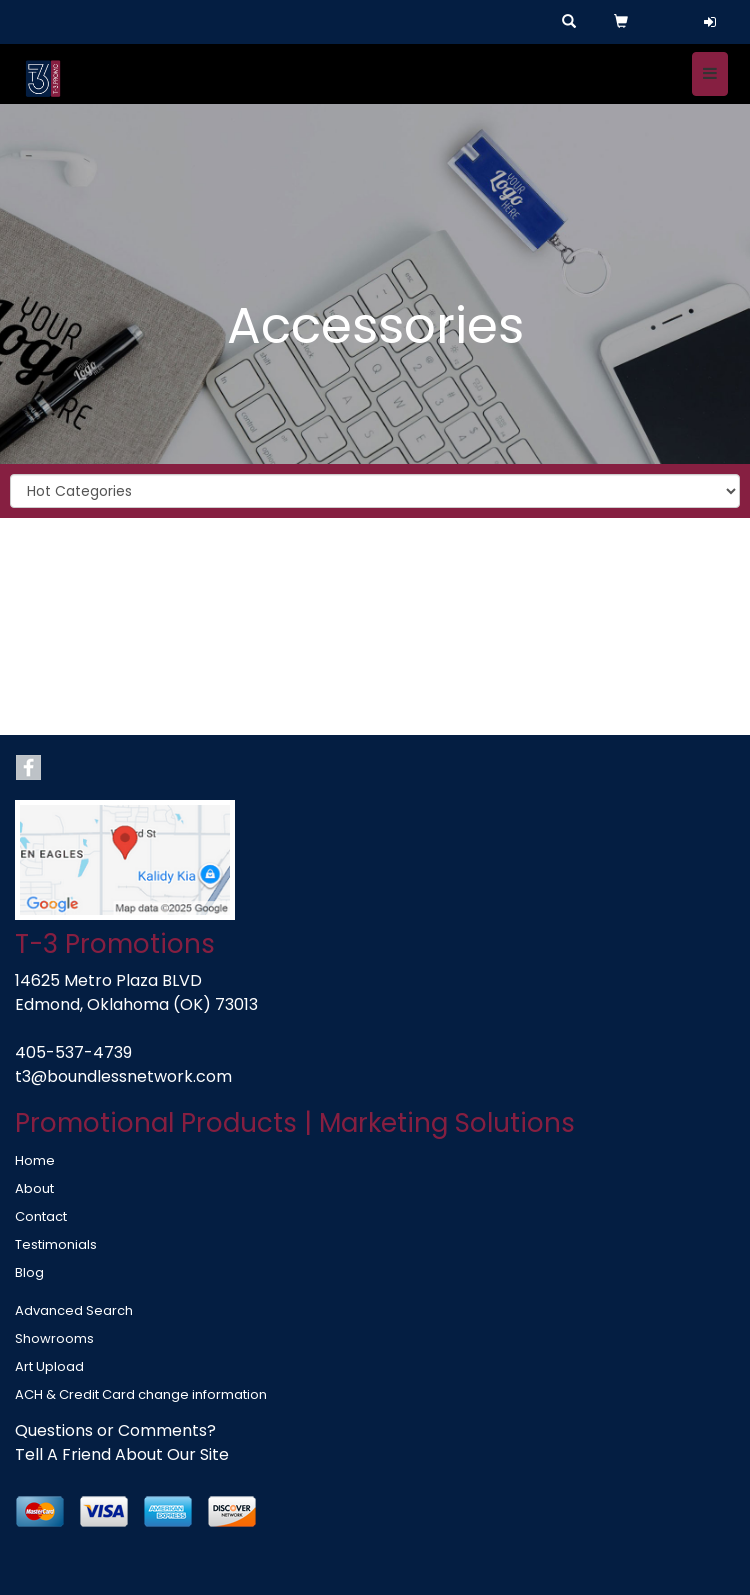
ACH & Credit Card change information (141, 1394)
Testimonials (56, 1244)
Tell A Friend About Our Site (122, 1454)
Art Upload (49, 1366)
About (34, 1188)
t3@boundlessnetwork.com (123, 1076)
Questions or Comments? (115, 1430)
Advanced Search (74, 1310)
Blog (29, 1272)
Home (35, 1160)
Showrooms (54, 1338)
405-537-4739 (73, 1052)
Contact (41, 1216)
